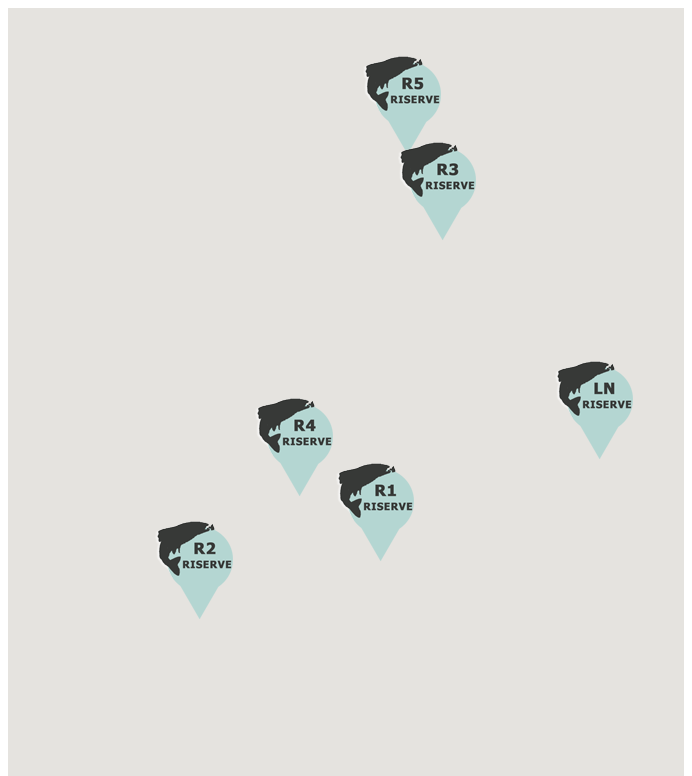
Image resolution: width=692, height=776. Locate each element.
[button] (375, 513)
